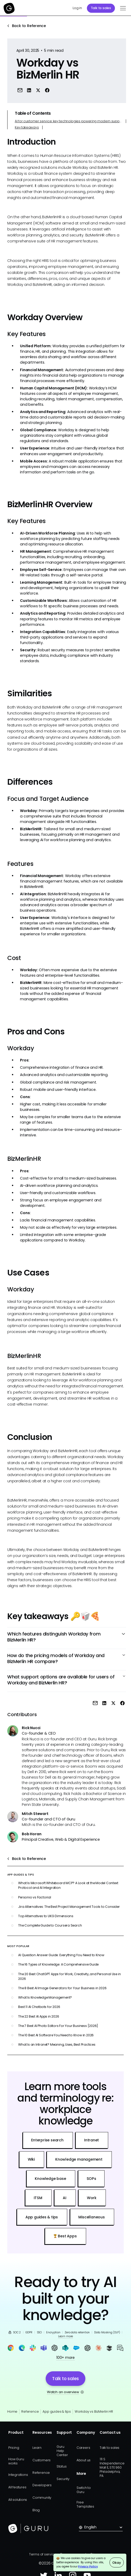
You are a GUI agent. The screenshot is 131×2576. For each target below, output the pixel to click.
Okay (116, 2562)
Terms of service (42, 2554)
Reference (30, 2411)
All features (17, 2487)
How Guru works (16, 2461)
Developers (42, 2485)
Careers (83, 2447)
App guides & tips (57, 2411)
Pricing (13, 2447)
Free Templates (85, 2504)
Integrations (18, 2474)
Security (63, 2479)
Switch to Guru (84, 2489)
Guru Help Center (62, 2450)
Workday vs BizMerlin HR (94, 2411)
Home (12, 2411)
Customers (41, 2460)
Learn (37, 2447)
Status (62, 2466)
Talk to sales (101, 8)
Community (41, 2497)
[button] (122, 8)
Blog (36, 2510)
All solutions (17, 2499)
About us (84, 2460)
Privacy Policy (88, 2566)
